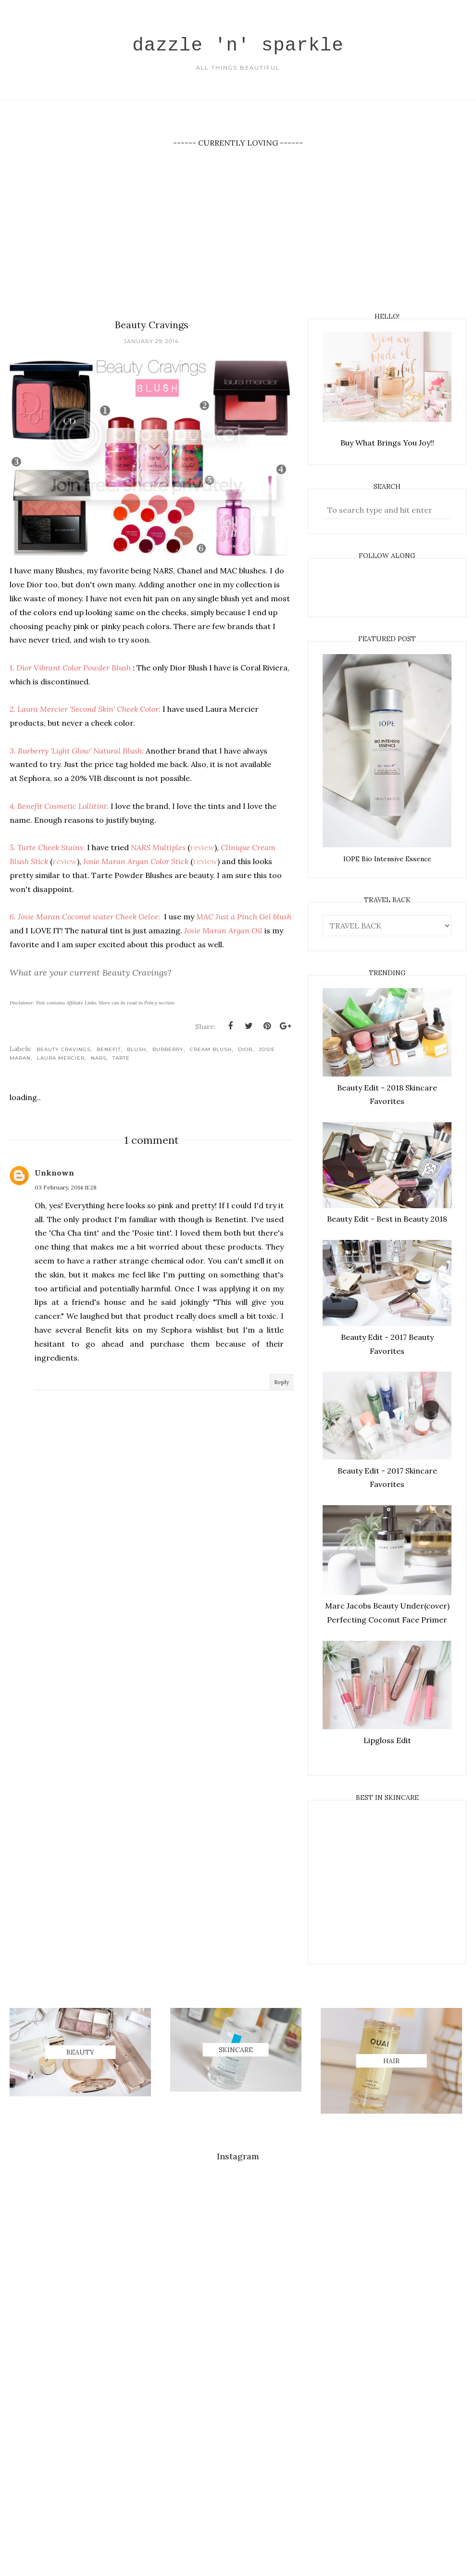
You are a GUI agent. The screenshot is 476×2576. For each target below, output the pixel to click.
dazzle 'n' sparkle (237, 43)
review (202, 849)
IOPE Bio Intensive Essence (387, 859)
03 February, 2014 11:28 (66, 1188)
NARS (98, 1059)
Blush (136, 1051)
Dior (245, 1051)
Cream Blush (211, 1051)
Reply (281, 1383)
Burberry (168, 1051)
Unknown (54, 1174)
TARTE (121, 1059)
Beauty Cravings (63, 1051)
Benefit (109, 1051)
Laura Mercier (61, 1059)
